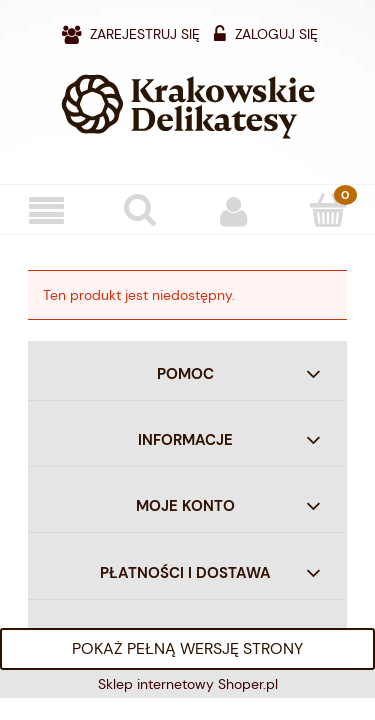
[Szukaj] (141, 209)
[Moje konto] (235, 210)
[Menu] (47, 210)
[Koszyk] (328, 209)
